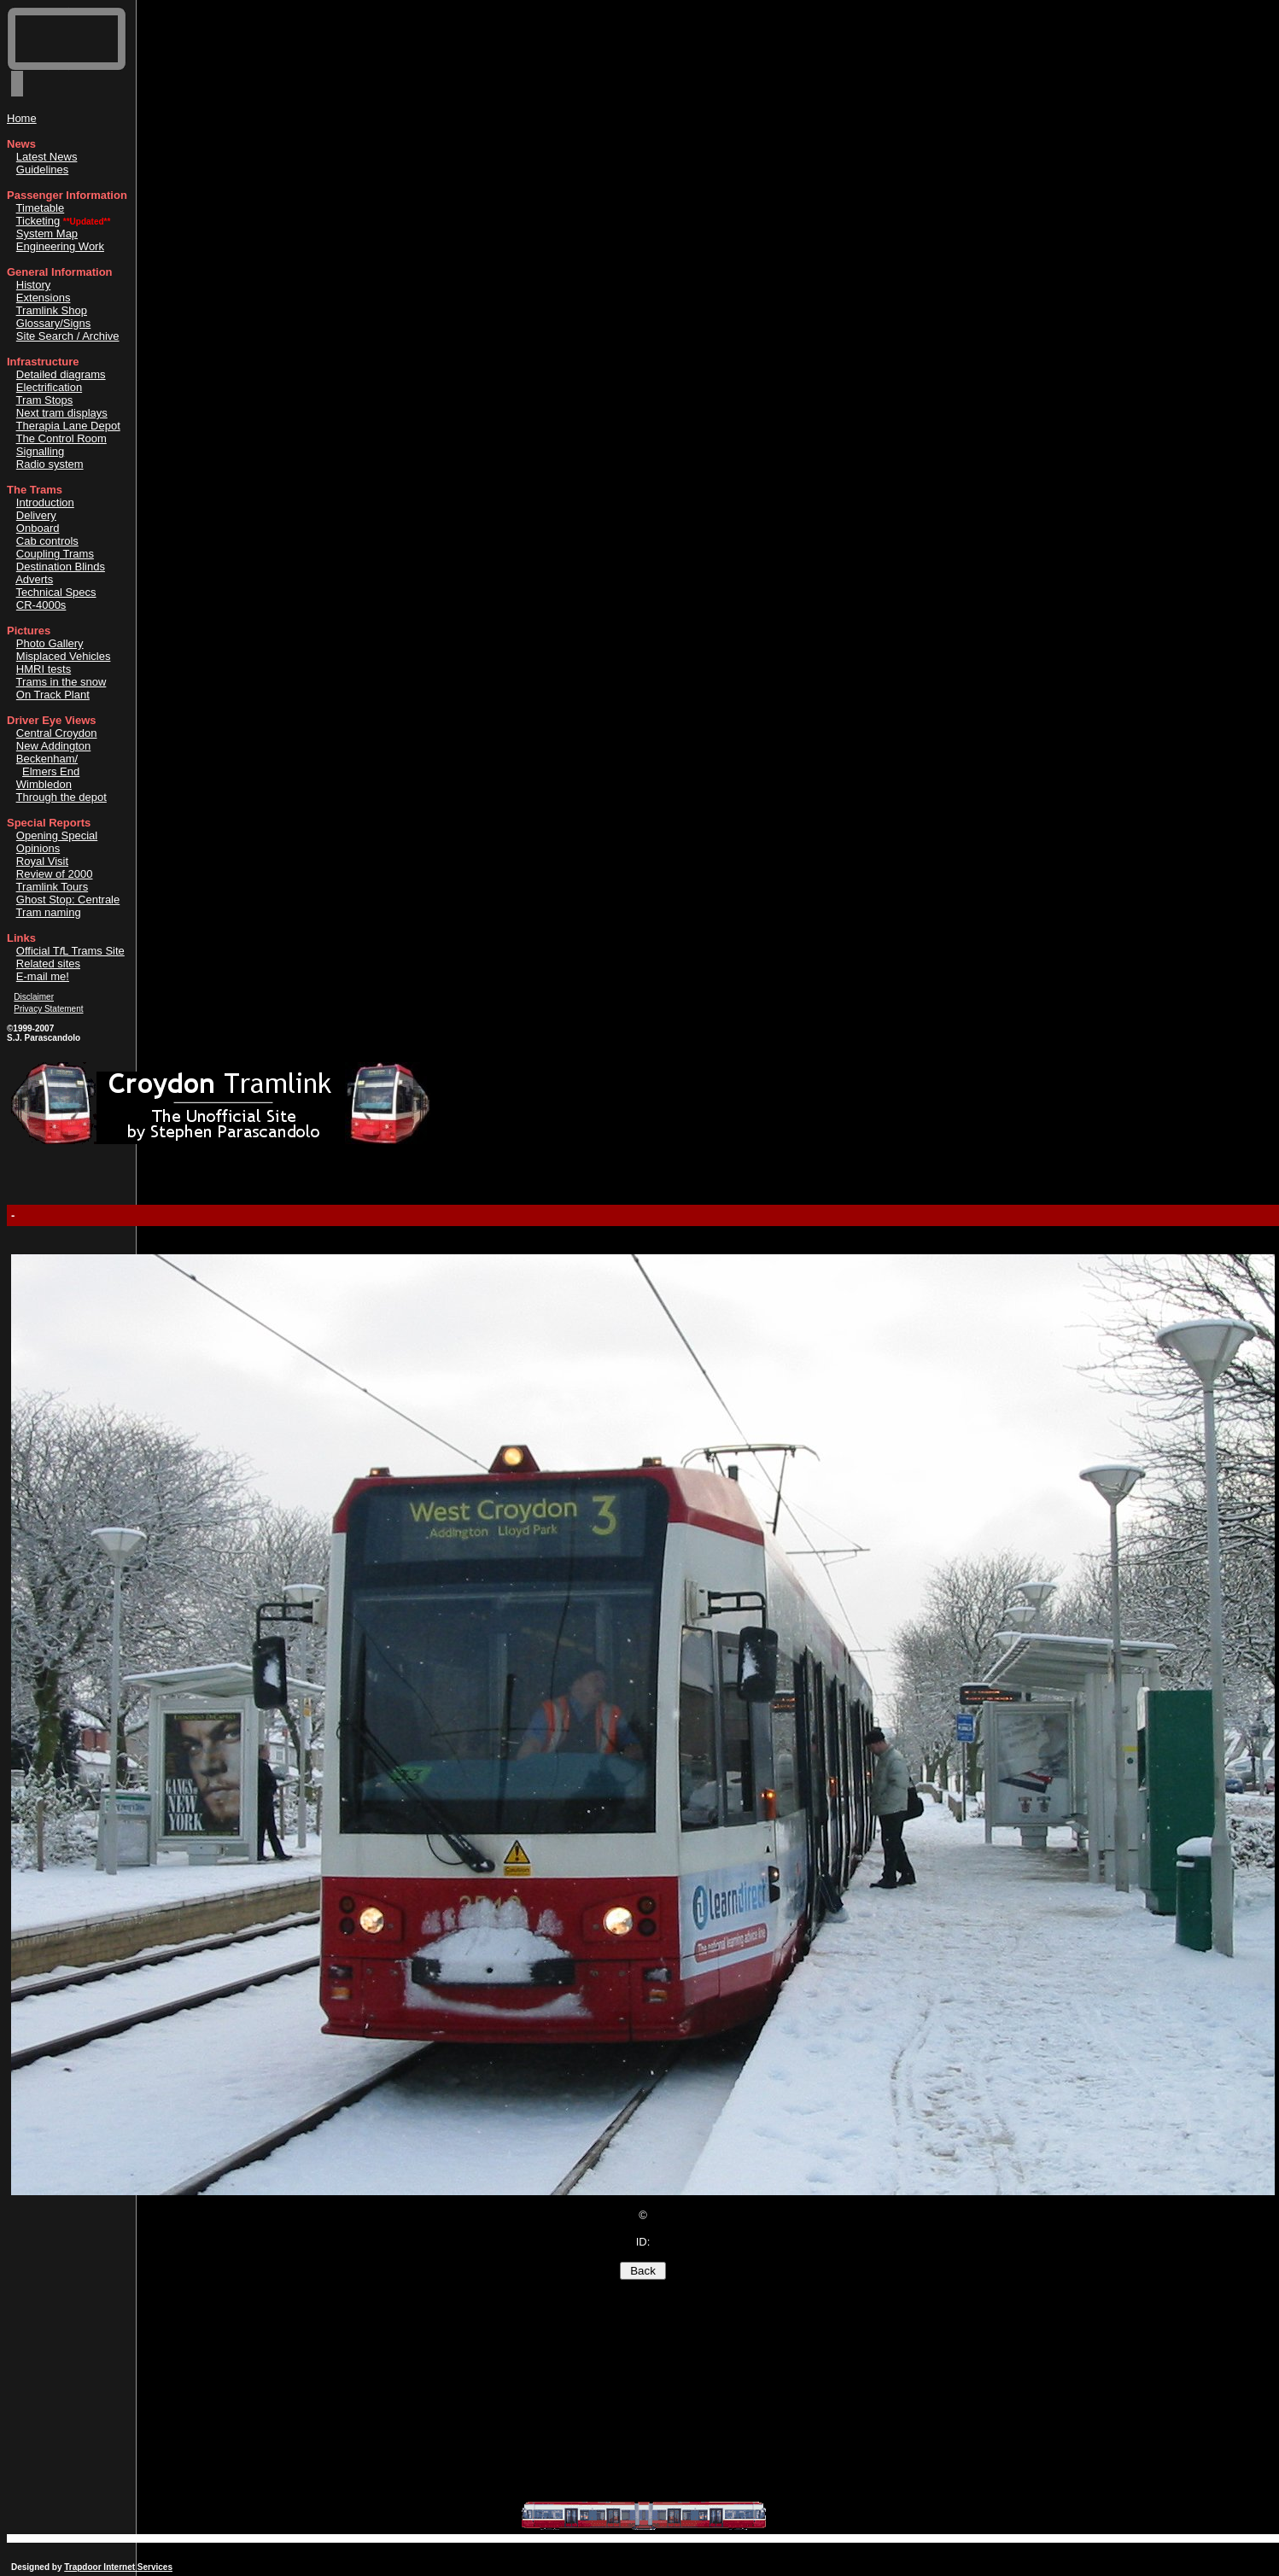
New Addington (53, 745)
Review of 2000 (54, 873)
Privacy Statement (48, 1008)
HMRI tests (43, 669)
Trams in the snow (61, 681)
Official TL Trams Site (70, 950)
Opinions (38, 848)
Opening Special (56, 835)
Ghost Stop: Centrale (68, 899)
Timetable (40, 208)
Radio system (50, 464)
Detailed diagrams (61, 374)
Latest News (47, 156)
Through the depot (61, 797)
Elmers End (50, 771)
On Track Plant (53, 694)
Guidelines (42, 169)
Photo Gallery (50, 643)
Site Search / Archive (68, 336)
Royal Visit (42, 861)
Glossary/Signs (53, 323)
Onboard (38, 528)
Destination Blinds (60, 566)
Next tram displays (62, 412)
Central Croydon (56, 733)
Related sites (48, 963)
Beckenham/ (47, 758)
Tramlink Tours (52, 886)
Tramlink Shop (51, 310)
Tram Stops (44, 400)
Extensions (43, 297)
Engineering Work (60, 246)
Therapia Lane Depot (68, 425)
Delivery (36, 515)
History (33, 284)
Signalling (40, 451)
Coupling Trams (55, 553)
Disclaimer (34, 997)
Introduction (45, 502)
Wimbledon (44, 784)
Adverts (34, 579)
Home (22, 118)
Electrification (49, 387)
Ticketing (38, 220)
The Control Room (61, 438)
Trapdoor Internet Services (118, 2567)
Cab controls (47, 540)
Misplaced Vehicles (63, 656)
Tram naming (48, 912)
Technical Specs (56, 592)
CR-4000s (41, 605)
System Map (47, 233)
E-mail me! (42, 976)
